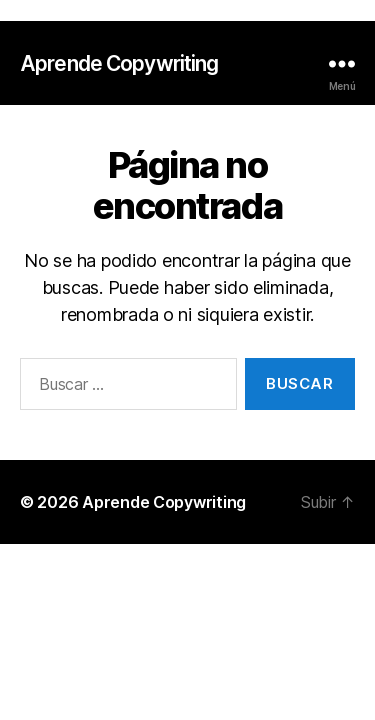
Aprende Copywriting (119, 63)
